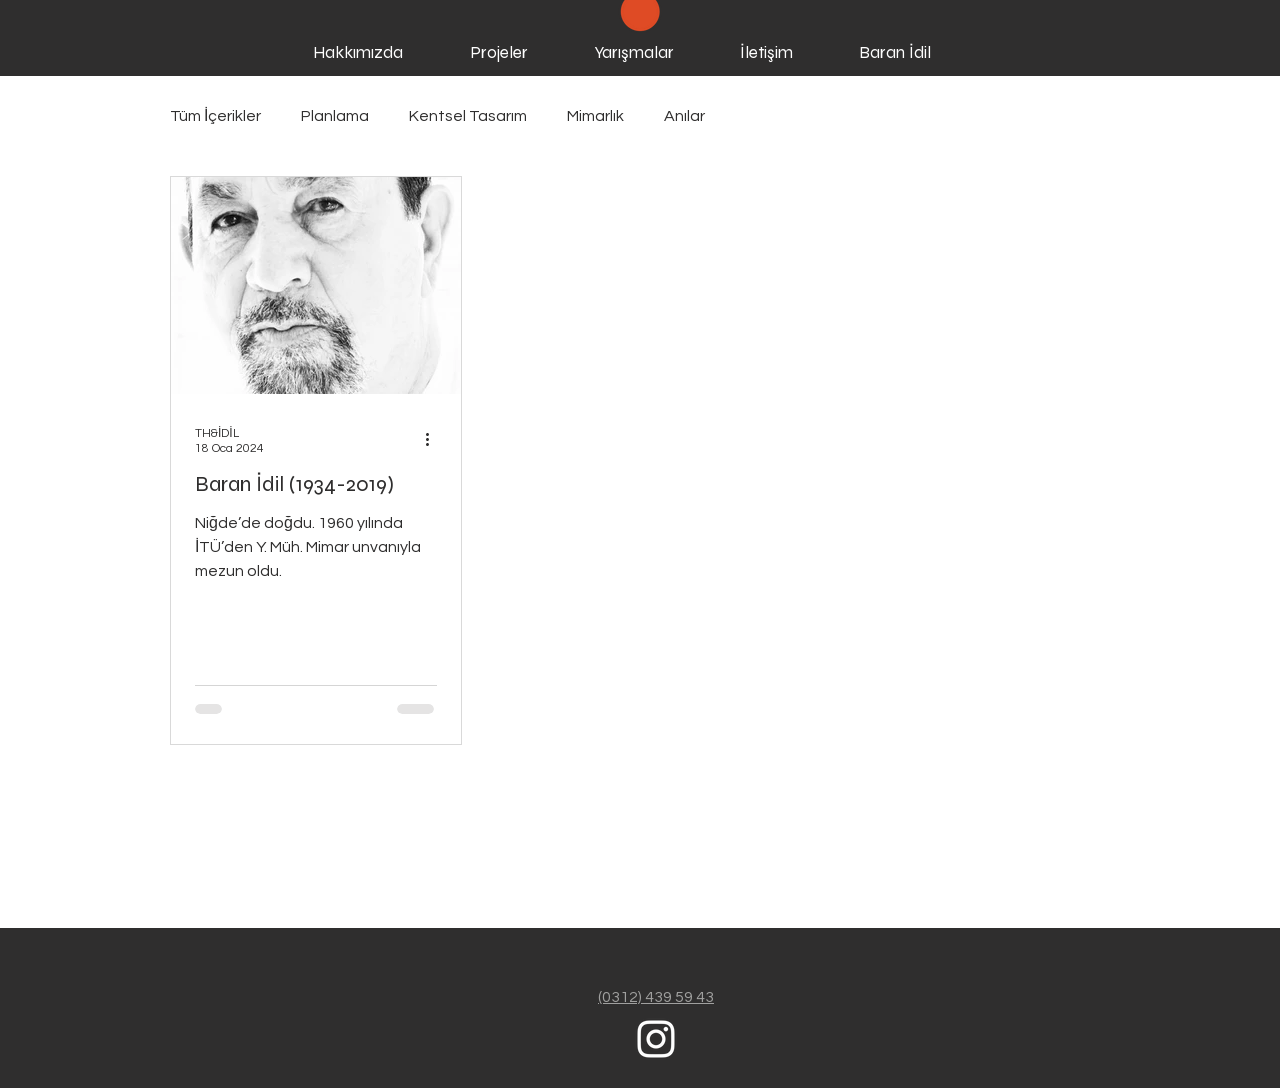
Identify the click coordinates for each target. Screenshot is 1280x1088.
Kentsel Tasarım (468, 116)
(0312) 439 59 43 (656, 997)
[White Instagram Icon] (656, 1039)
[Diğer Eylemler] (434, 439)
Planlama (335, 116)
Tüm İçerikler (215, 116)
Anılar (684, 116)
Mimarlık (595, 116)
